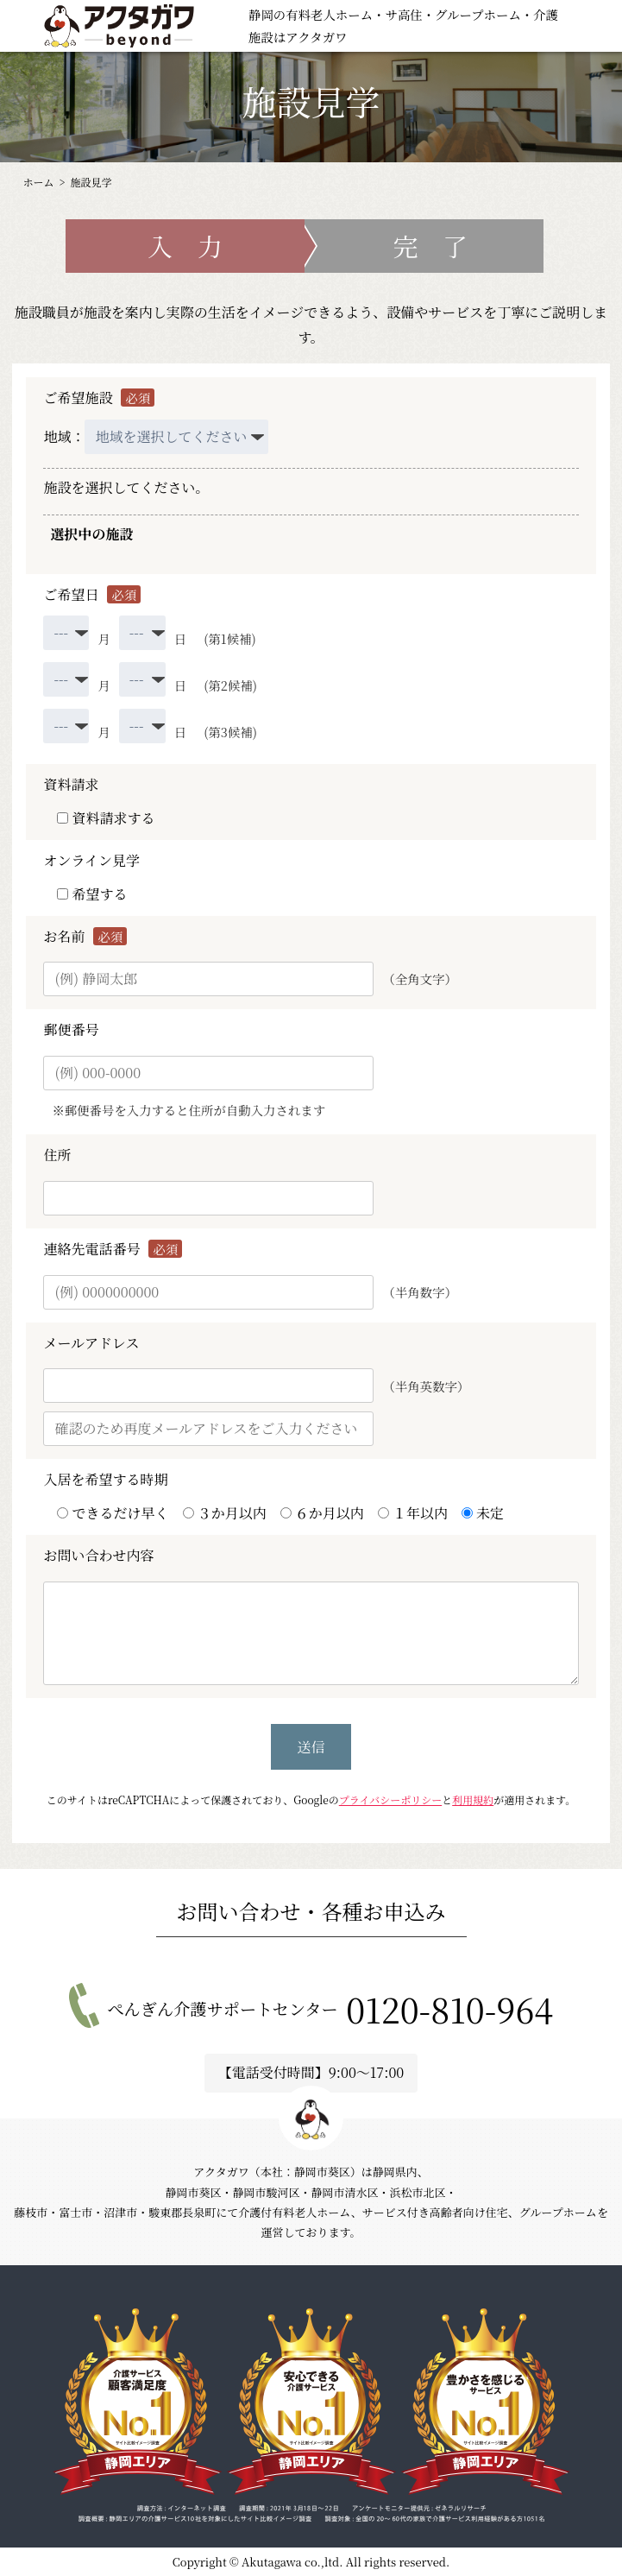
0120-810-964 (449, 2009)
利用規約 (472, 1799)
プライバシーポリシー (390, 1799)
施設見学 (90, 181)
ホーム (37, 181)
